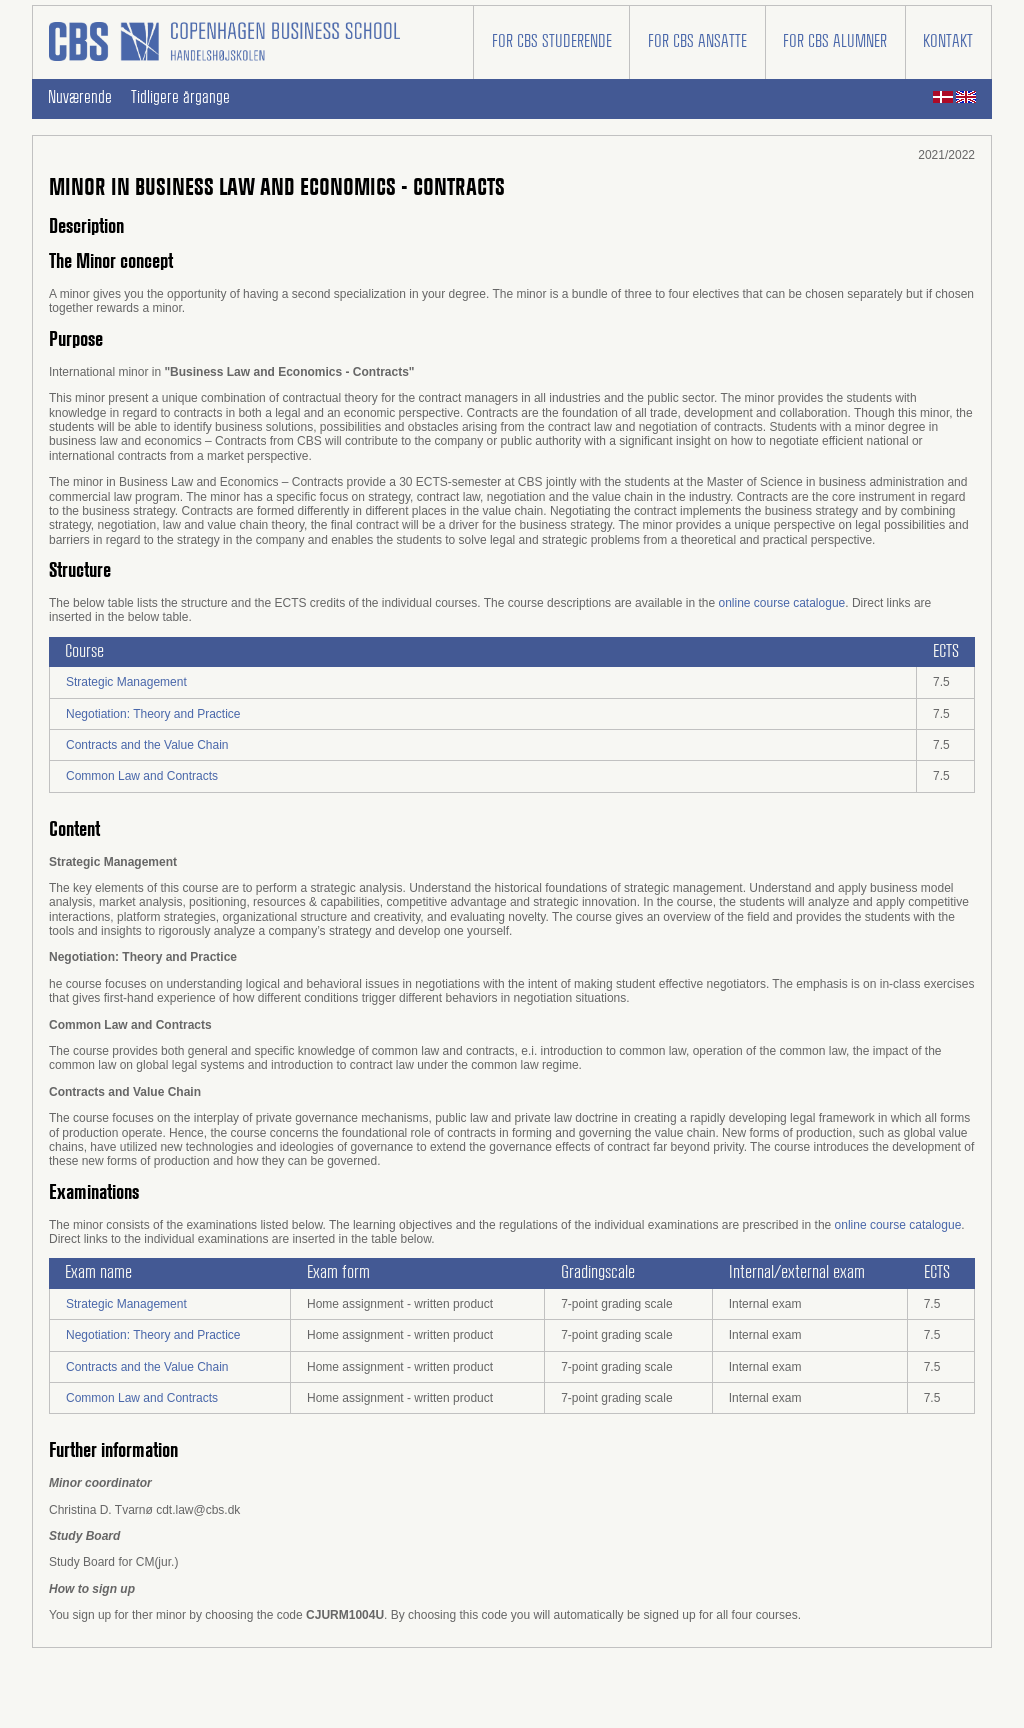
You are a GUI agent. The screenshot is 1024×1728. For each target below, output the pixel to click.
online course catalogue (781, 603)
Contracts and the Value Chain (147, 745)
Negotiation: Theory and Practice (153, 714)
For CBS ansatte (697, 42)
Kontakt (948, 42)
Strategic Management (126, 682)
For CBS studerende (552, 42)
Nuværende (80, 98)
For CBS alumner (835, 42)
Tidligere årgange (180, 98)
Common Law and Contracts (142, 776)
